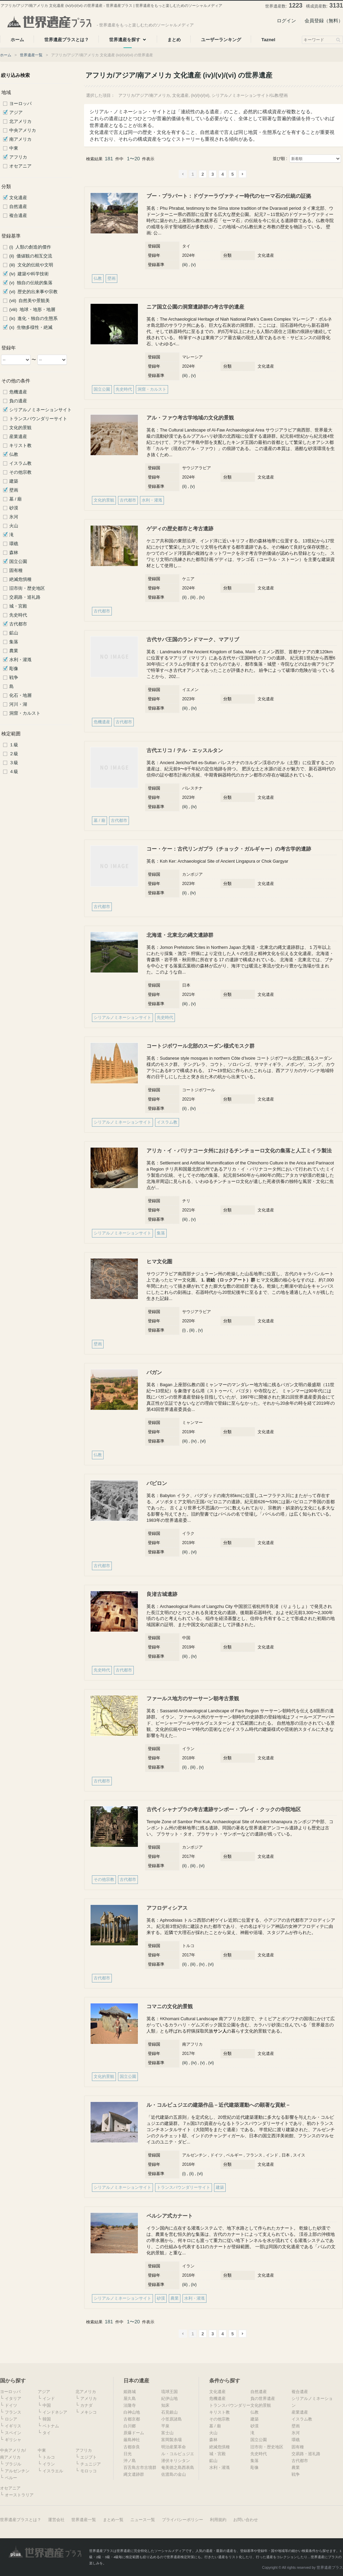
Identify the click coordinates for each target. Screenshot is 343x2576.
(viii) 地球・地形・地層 (32, 309)
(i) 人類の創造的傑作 (30, 247)
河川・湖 (18, 704)
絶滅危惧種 (20, 579)
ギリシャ (13, 2439)
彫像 (13, 668)
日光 (127, 2453)
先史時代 (18, 615)
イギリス (13, 2426)
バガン (154, 1372)
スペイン (13, 2432)
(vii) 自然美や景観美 (29, 300)
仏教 (13, 454)
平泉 (165, 2426)
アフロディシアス (167, 1908)
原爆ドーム (133, 2432)
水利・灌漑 (20, 659)
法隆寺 (129, 2405)
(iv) (202, 597)
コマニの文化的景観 (169, 2006)
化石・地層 (20, 695)
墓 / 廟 (15, 499)
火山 (13, 526)
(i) (184, 1330)
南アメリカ (20, 139)
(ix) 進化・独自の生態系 (33, 318)
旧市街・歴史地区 (27, 588)
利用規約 (218, 2519)
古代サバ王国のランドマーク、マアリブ (192, 639)
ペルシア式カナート (169, 2216)
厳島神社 (131, 2439)
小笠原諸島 (171, 2419)
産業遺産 (18, 436)
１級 (13, 745)
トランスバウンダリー (229, 2405)
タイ (47, 2432)
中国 (47, 2405)
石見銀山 (169, 2412)
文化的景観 (20, 427)
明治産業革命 (173, 2447)
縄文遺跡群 (133, 2474)
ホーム (5, 55)
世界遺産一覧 (31, 55)
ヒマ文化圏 (159, 1261)
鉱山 (13, 633)
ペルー (11, 2477)
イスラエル (53, 2471)
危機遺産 (18, 392)
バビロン (156, 1483)
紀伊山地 (169, 2398)
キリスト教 (20, 445)
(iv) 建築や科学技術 (29, 274)
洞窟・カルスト (24, 713)
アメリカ (88, 2398)
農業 (13, 650)
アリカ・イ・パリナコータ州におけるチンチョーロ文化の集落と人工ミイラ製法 (239, 1150)
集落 (13, 642)
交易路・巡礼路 (24, 597)
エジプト (88, 2457)
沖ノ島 (129, 2460)
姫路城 (129, 2391)
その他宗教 (20, 472)
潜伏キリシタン (175, 2460)
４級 (13, 771)
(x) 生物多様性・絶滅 (30, 327)
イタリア (13, 2398)
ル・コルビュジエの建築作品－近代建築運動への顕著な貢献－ (218, 2105)
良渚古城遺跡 (161, 1594)
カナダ (86, 2405)
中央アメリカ (22, 130)
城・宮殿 (18, 606)
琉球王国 (169, 2391)
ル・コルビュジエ (177, 2453)
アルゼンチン (17, 2471)
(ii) (184, 486)
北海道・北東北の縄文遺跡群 (179, 935)
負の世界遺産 (262, 2398)
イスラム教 (20, 463)
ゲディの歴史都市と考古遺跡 (179, 528)
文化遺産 (18, 197)
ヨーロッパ (20, 103)
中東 (13, 148)
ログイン (286, 20)
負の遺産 (18, 401)
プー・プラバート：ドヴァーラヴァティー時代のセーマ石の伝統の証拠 (228, 196)
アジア (16, 112)
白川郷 (129, 2426)
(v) (193, 264)
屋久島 (129, 2398)
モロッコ (88, 2471)
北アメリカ (20, 121)
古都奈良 (131, 2447)
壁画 (13, 490)
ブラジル (13, 2464)
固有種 (16, 570)
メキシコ (88, 2412)
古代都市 (18, 624)
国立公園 (18, 561)
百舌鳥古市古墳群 (139, 2467)
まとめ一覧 (113, 2519)
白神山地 (131, 2412)
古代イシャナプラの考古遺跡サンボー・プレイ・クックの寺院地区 (223, 1809)
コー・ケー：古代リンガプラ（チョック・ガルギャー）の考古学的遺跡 (228, 849)
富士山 (167, 2432)
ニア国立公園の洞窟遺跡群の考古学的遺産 (195, 307)
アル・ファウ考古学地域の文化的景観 (190, 418)
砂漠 (13, 508)
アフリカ (18, 157)
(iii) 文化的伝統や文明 (31, 265)
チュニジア (90, 2464)
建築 (13, 481)
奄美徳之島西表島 (177, 2467)
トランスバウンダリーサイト (38, 418)
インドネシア (55, 2412)
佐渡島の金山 (173, 2474)
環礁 (13, 543)
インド (49, 2398)
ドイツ (11, 2405)
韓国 (47, 2419)
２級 (13, 753)
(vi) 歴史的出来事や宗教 (33, 291)
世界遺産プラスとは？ (20, 2519)
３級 (13, 762)
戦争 (13, 677)
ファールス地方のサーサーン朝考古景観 (192, 1698)
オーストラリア (19, 2495)
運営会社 (56, 2519)
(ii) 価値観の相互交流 (30, 256)
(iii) (185, 264)
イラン (49, 2464)
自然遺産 (18, 206)
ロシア (11, 2419)
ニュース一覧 (142, 2519)
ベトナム (51, 2426)
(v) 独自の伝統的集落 (30, 282)
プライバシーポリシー (182, 2519)
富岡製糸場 (171, 2439)
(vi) (203, 1441)
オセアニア (20, 166)
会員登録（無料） (324, 20)
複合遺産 (18, 215)
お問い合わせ (245, 2519)
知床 (165, 2405)
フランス (13, 2412)
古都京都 (131, 2419)
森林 (13, 552)
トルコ (49, 2457)
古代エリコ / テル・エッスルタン (184, 750)
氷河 (13, 517)
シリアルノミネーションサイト (40, 409)
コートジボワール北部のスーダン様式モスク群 (200, 1046)
